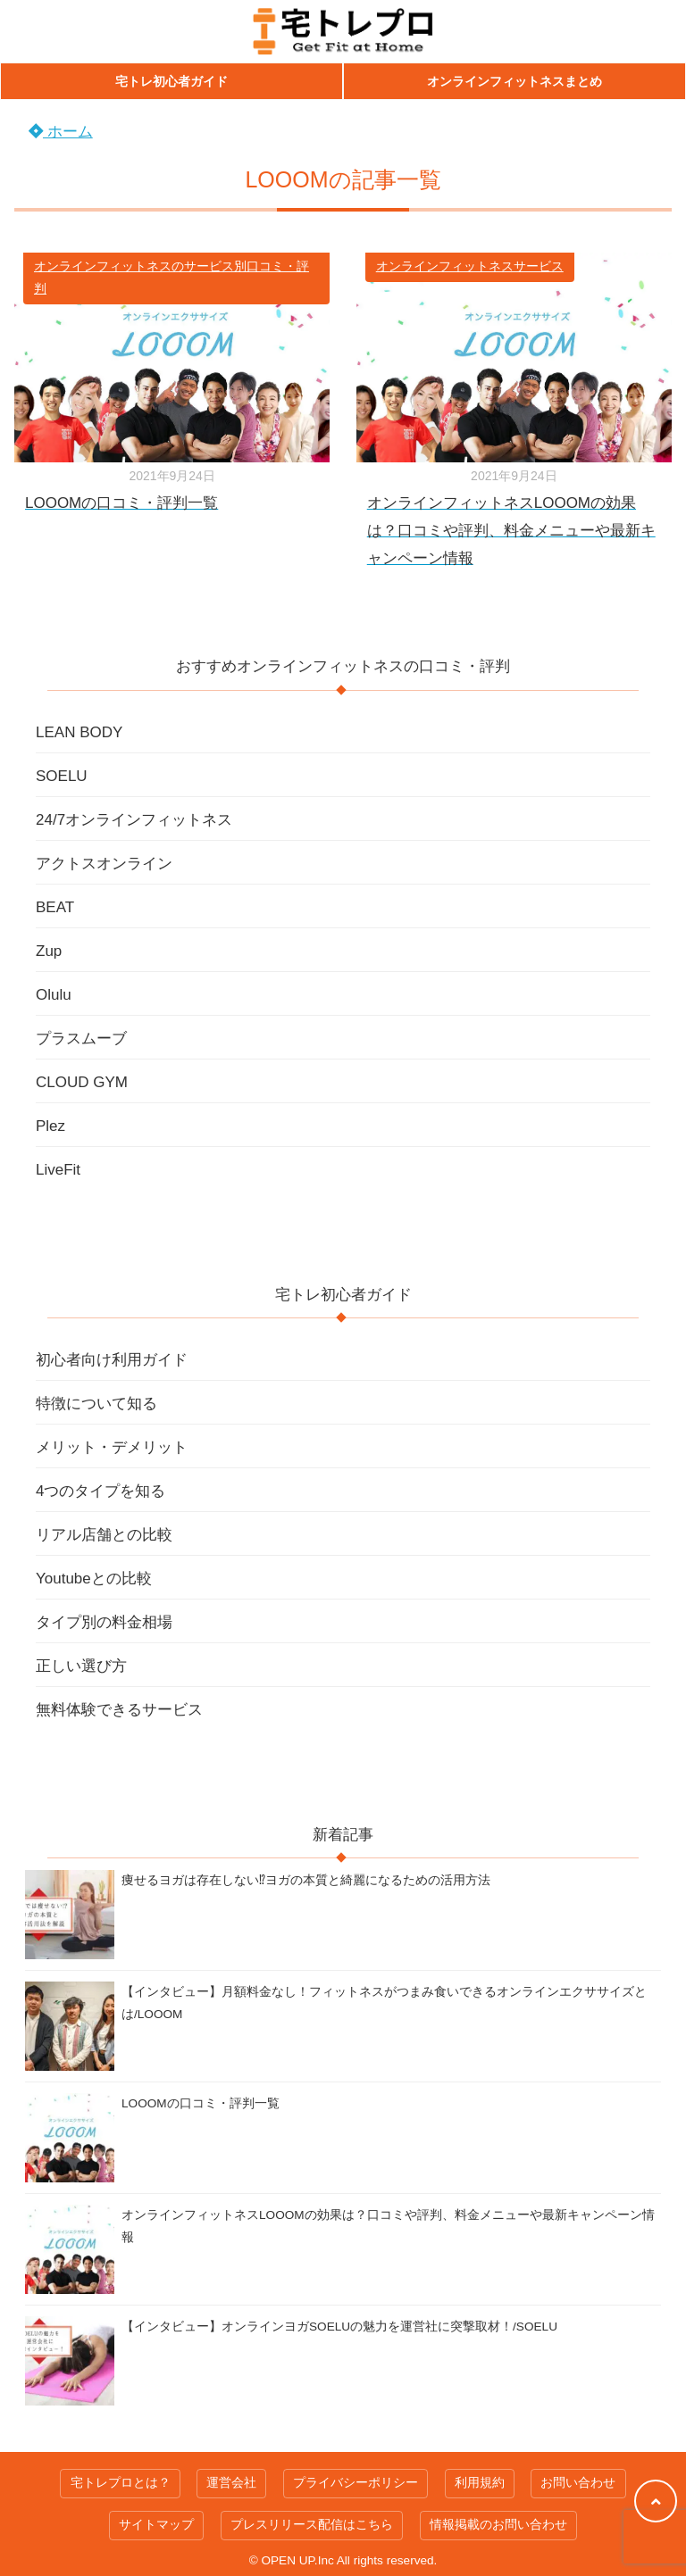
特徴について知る (96, 1403)
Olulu (53, 994)
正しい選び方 (81, 1666)
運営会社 (231, 2482)
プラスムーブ (81, 1038)
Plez (50, 1126)
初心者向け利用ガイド (112, 1359)
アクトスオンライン (104, 863)
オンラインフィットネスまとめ (514, 81)
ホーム (61, 131)
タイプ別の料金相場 (104, 1622)
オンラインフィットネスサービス (470, 266)
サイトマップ (156, 2524)
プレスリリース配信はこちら (311, 2524)
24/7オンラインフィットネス (134, 819)
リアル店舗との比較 (104, 1534)
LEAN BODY (79, 732)
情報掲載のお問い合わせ (498, 2524)
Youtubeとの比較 (94, 1578)
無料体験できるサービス (119, 1709)
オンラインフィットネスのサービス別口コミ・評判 (171, 277)
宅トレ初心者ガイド (171, 81)
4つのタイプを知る (100, 1491)
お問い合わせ (577, 2482)
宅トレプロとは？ (121, 2482)
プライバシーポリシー (355, 2482)
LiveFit (58, 1169)
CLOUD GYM (82, 1082)
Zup (49, 951)
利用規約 (480, 2482)
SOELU (62, 776)
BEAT (55, 907)
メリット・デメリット (112, 1447)
